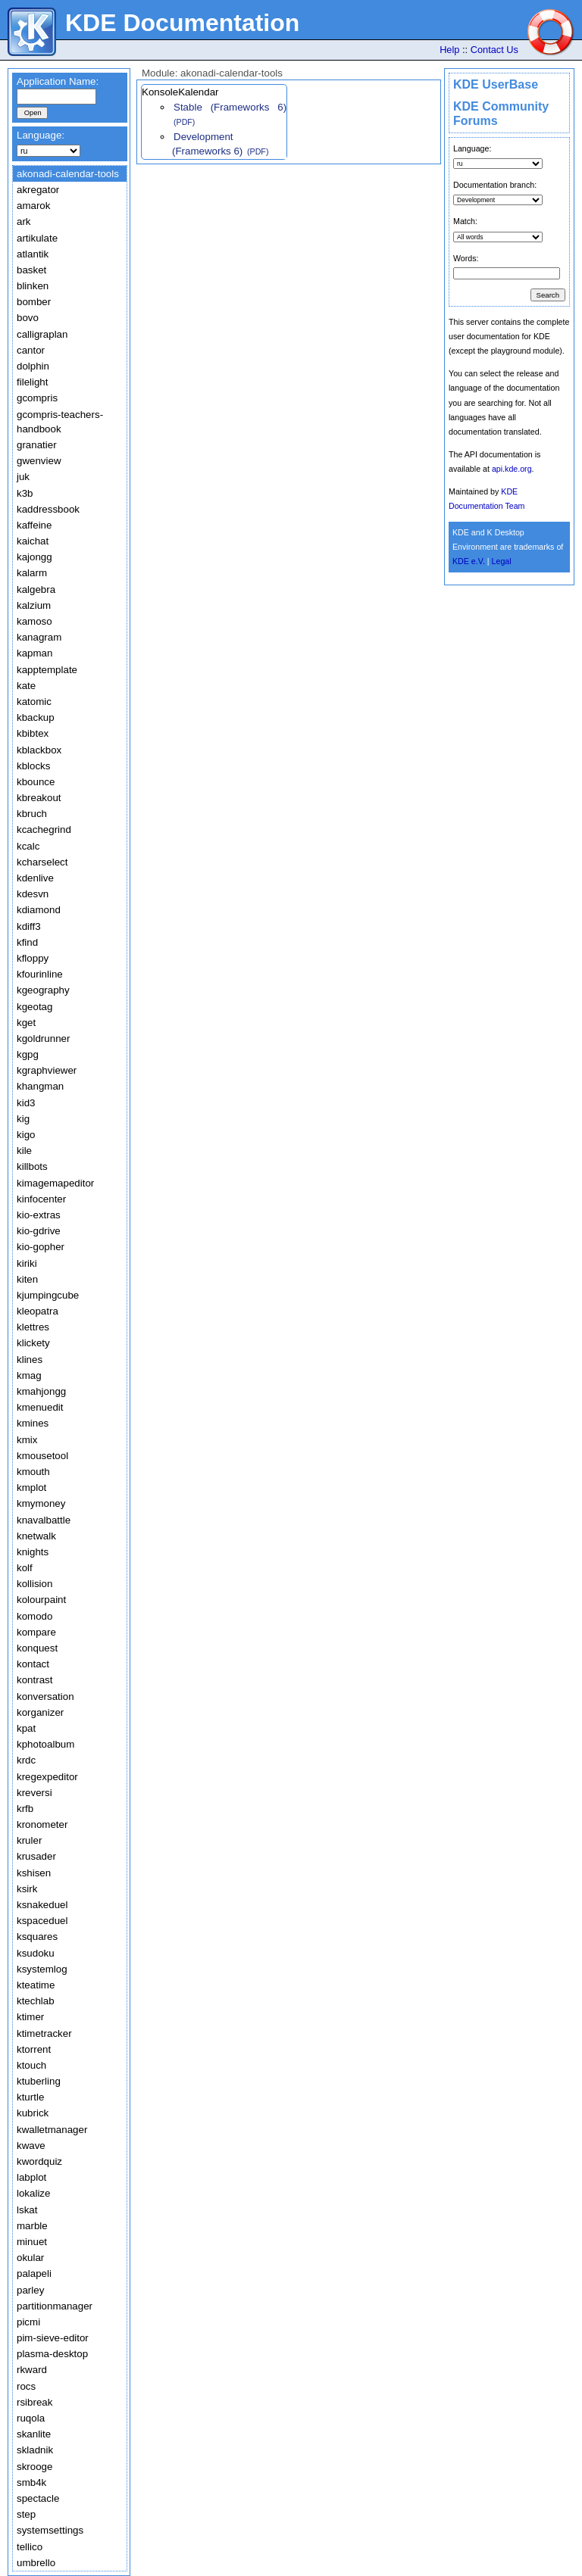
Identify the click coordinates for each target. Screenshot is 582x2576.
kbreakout (39, 797)
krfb (25, 1808)
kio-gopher (40, 1246)
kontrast (34, 1680)
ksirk (27, 1889)
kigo (26, 1134)
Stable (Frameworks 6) (230, 107)
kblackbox (39, 750)
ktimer (30, 2016)
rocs (26, 2386)
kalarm (32, 573)
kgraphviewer (47, 1070)
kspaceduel (42, 1920)
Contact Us (494, 49)
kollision (34, 1583)
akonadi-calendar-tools (68, 173)
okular (30, 2257)
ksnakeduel (42, 1904)
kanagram (39, 637)
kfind (27, 942)
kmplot (31, 1487)
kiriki (27, 1263)
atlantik (32, 254)
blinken (32, 286)
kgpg (28, 1054)
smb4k (31, 2482)
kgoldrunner (43, 1038)
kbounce (36, 781)
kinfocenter (41, 1199)
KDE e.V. (468, 561)
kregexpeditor (47, 1776)
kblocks (33, 766)
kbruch (32, 813)
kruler (29, 1840)
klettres (33, 1327)
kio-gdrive (39, 1231)
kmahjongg (41, 1391)
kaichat (32, 541)
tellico (29, 2547)
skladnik (35, 2450)
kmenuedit (40, 1407)
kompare (36, 1632)
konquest (37, 1648)
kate (26, 685)
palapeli (34, 2273)
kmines (32, 1423)
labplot (31, 2177)
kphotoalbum (45, 1744)
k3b (25, 493)
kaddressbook (48, 509)
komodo (34, 1616)
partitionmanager (54, 2306)
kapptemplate (47, 669)
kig (23, 1118)
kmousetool (42, 1455)
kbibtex (32, 733)
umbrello (36, 2562)
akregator (38, 189)
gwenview (39, 460)
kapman (34, 653)
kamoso (34, 621)
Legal (502, 561)
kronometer (42, 1824)
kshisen (34, 1873)
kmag (29, 1375)
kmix (27, 1439)
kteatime (36, 1985)
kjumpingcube (48, 1295)
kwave (31, 2145)
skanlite (34, 2434)
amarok (33, 205)
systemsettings (50, 2530)
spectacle (38, 2498)
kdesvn (32, 894)
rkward (32, 2369)
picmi (28, 2322)
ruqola (31, 2418)
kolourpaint (41, 1599)
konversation (45, 1696)
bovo (28, 317)
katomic (34, 701)
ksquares (37, 1936)
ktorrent (34, 2049)
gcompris (37, 398)
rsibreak (34, 2402)
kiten (27, 1279)
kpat (26, 1728)
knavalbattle (43, 1520)
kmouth (33, 1471)
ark (24, 221)
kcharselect (42, 862)
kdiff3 (29, 926)
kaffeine (34, 525)
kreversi (34, 1792)
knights (32, 1552)
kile (24, 1150)
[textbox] (56, 96)
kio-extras (39, 1215)
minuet (32, 2241)
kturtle (30, 2097)
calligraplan (42, 334)
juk (23, 476)
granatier (37, 445)
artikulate (37, 238)
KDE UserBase (495, 84)
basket (31, 270)
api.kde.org (512, 468)
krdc (26, 1760)
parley (30, 2290)
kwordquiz (39, 2161)
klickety (33, 1343)
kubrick (32, 2113)
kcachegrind (44, 829)
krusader (36, 1856)
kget (26, 1022)
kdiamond (39, 909)
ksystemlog (42, 1969)
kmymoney (41, 1503)
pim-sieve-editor (53, 2338)
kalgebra (36, 589)
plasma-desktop (52, 2353)
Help (449, 49)
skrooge (34, 2466)
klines (29, 1359)
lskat (27, 2210)
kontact (33, 1664)
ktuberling (39, 2081)
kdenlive (35, 878)
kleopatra (37, 1311)
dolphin (33, 366)
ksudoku (36, 1953)
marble (32, 2225)
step (26, 2514)
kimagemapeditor (55, 1183)
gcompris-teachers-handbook (60, 422)
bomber (34, 301)
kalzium (34, 605)
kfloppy (32, 958)
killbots (32, 1166)
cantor (31, 350)
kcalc (28, 846)
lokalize (33, 2193)
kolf (25, 1567)
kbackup (36, 717)
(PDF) (184, 121)
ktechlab (36, 2001)
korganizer (40, 1712)
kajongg (34, 557)
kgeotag (34, 1006)
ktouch (31, 2065)
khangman (40, 1086)
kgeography (43, 990)
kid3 (26, 1103)
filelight (32, 382)
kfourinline (40, 974)
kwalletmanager (52, 2129)
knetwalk (36, 1536)
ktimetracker (44, 2033)
